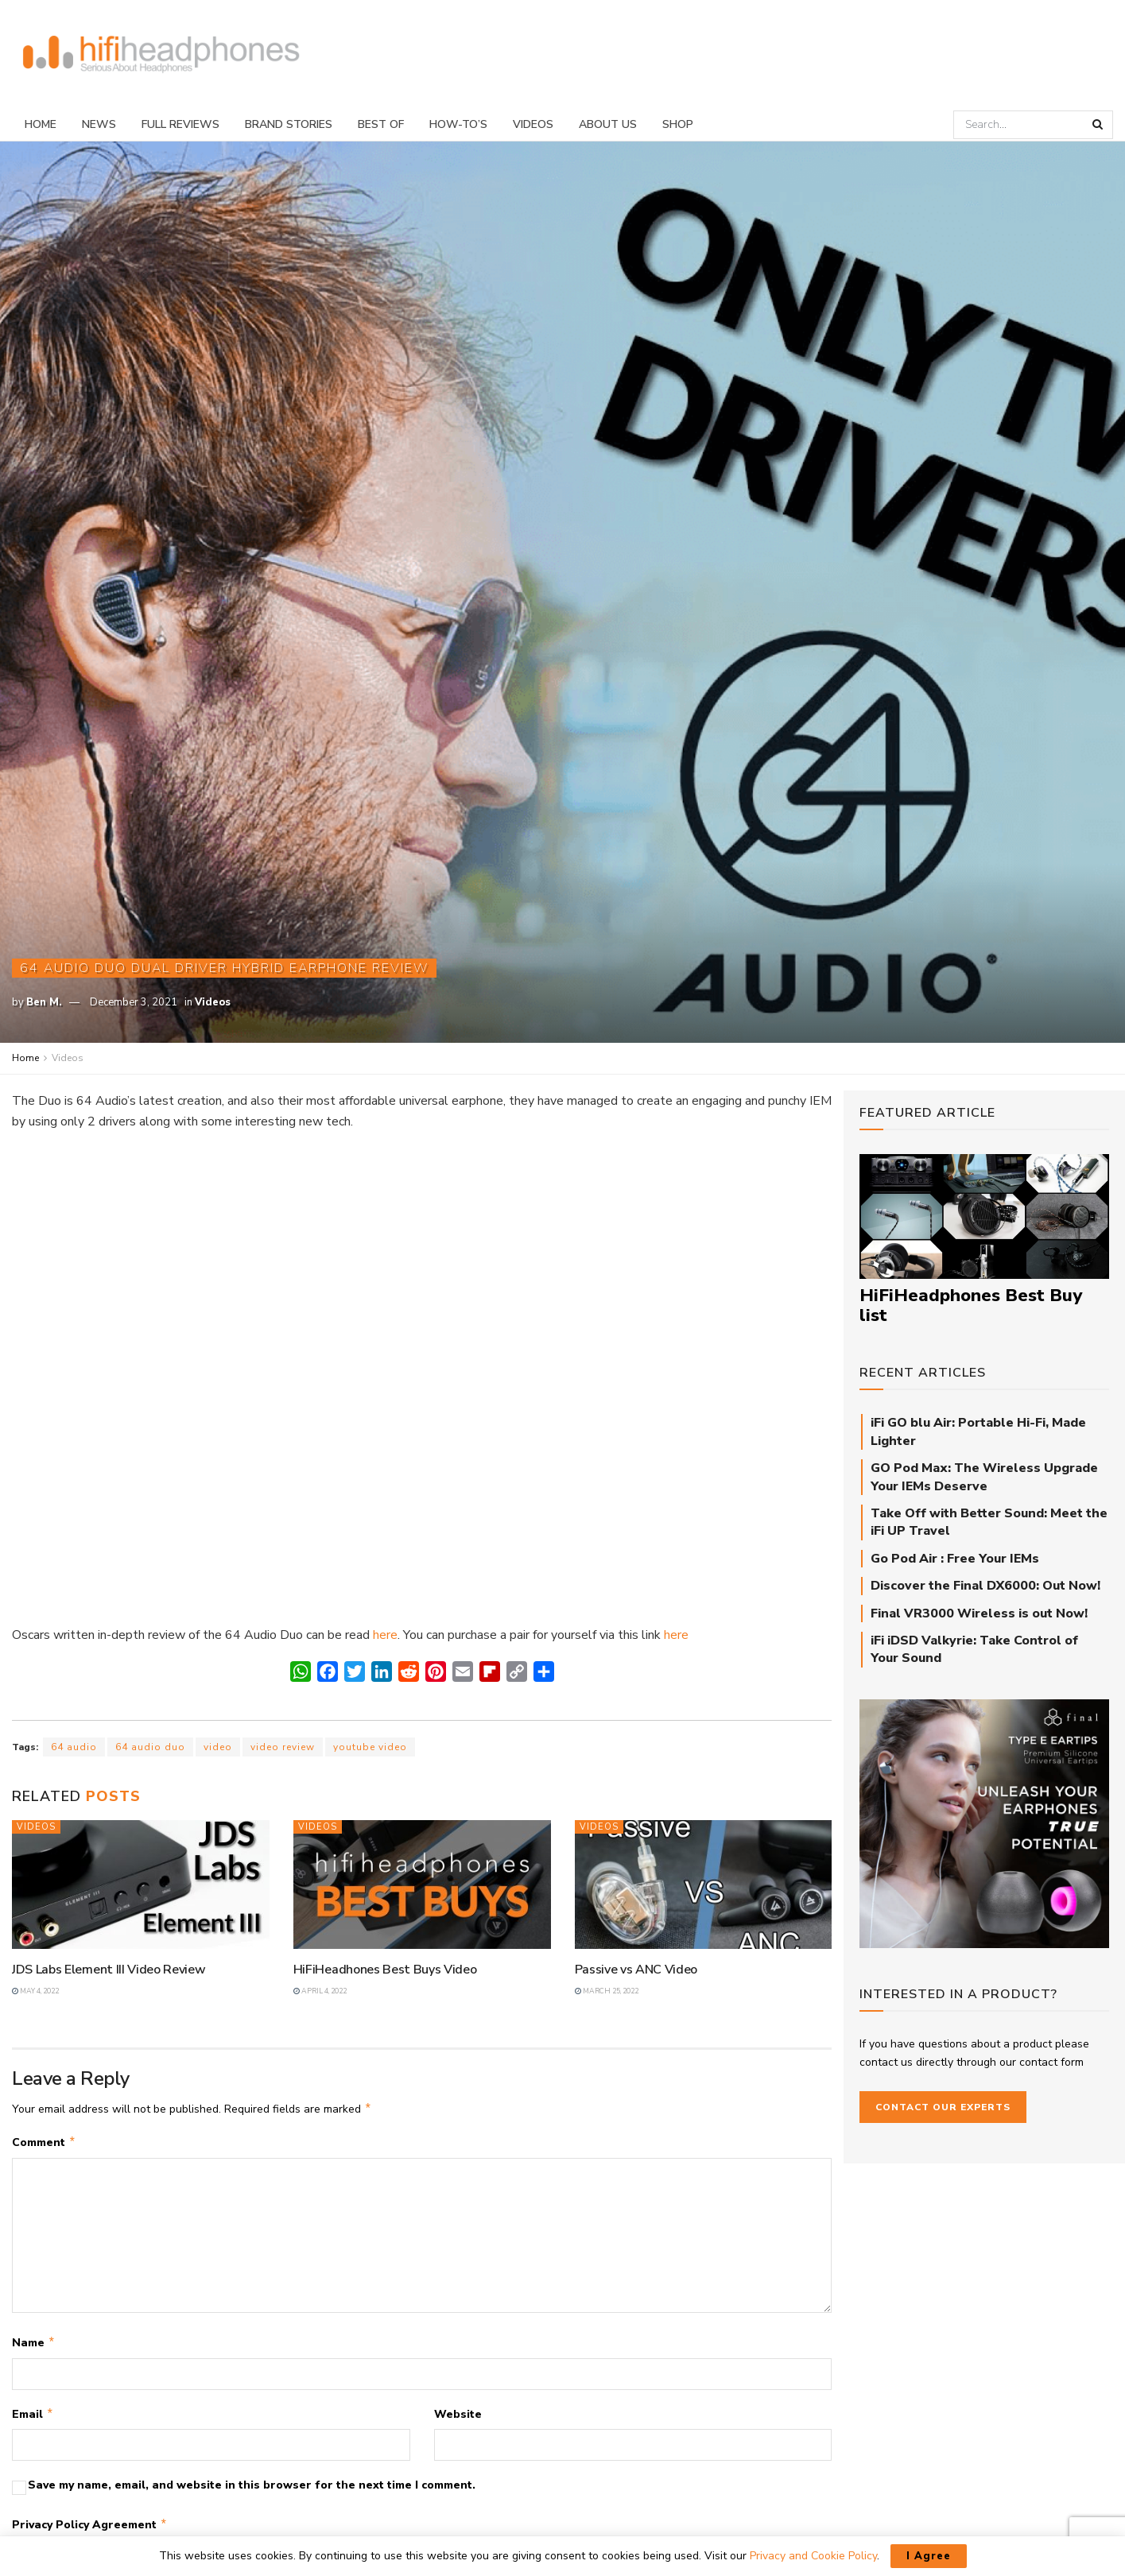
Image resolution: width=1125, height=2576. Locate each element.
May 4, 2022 (35, 1991)
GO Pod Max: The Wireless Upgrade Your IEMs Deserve (984, 1476)
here (385, 1635)
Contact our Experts (943, 2107)
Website (458, 2419)
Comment (44, 2144)
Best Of (381, 124)
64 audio (74, 1747)
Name (34, 2346)
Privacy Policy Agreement (90, 2531)
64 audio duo (150, 1747)
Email (33, 2419)
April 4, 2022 (320, 1991)
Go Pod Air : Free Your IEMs (955, 1558)
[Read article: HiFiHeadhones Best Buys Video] (422, 1884)
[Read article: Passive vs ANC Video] (703, 1884)
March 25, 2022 (606, 1991)
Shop (677, 124)
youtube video (370, 1747)
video (218, 1747)
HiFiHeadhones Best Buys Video (385, 1969)
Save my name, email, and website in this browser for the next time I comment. (251, 2491)
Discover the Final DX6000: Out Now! (985, 1585)
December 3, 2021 (133, 1002)
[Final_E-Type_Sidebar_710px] (984, 1822)
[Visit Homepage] (161, 54)
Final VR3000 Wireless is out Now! (979, 1613)
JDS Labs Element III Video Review (108, 1969)
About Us (608, 124)
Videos (533, 124)
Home (40, 124)
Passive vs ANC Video (636, 1969)
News (99, 124)
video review (282, 1747)
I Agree (928, 2556)
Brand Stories (288, 124)
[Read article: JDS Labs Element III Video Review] (141, 1884)
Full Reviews (180, 124)
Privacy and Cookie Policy (813, 2555)
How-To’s (458, 124)
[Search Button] (1098, 124)
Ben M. (44, 1002)
